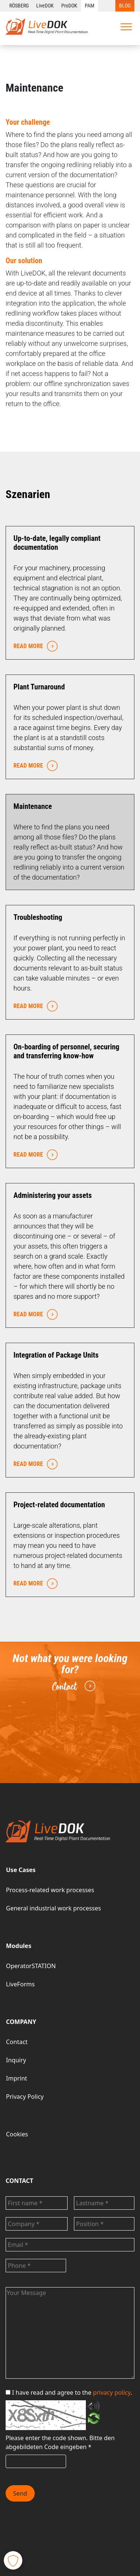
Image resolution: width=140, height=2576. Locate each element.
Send (20, 2493)
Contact (73, 1686)
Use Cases (20, 1870)
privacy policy (112, 2392)
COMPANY (21, 2022)
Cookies (17, 2134)
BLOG (125, 6)
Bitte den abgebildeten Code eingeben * (60, 2442)
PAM (89, 6)
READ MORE (33, 646)
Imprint (16, 2078)
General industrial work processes (53, 1908)
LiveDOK (45, 6)
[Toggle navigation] (126, 27)
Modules (18, 1946)
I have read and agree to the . (69, 2392)
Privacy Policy (25, 2096)
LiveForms (20, 1984)
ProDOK (69, 6)
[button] (13, 2560)
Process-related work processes (50, 1890)
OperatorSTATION (31, 1966)
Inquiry (16, 2060)
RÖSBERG (19, 6)
